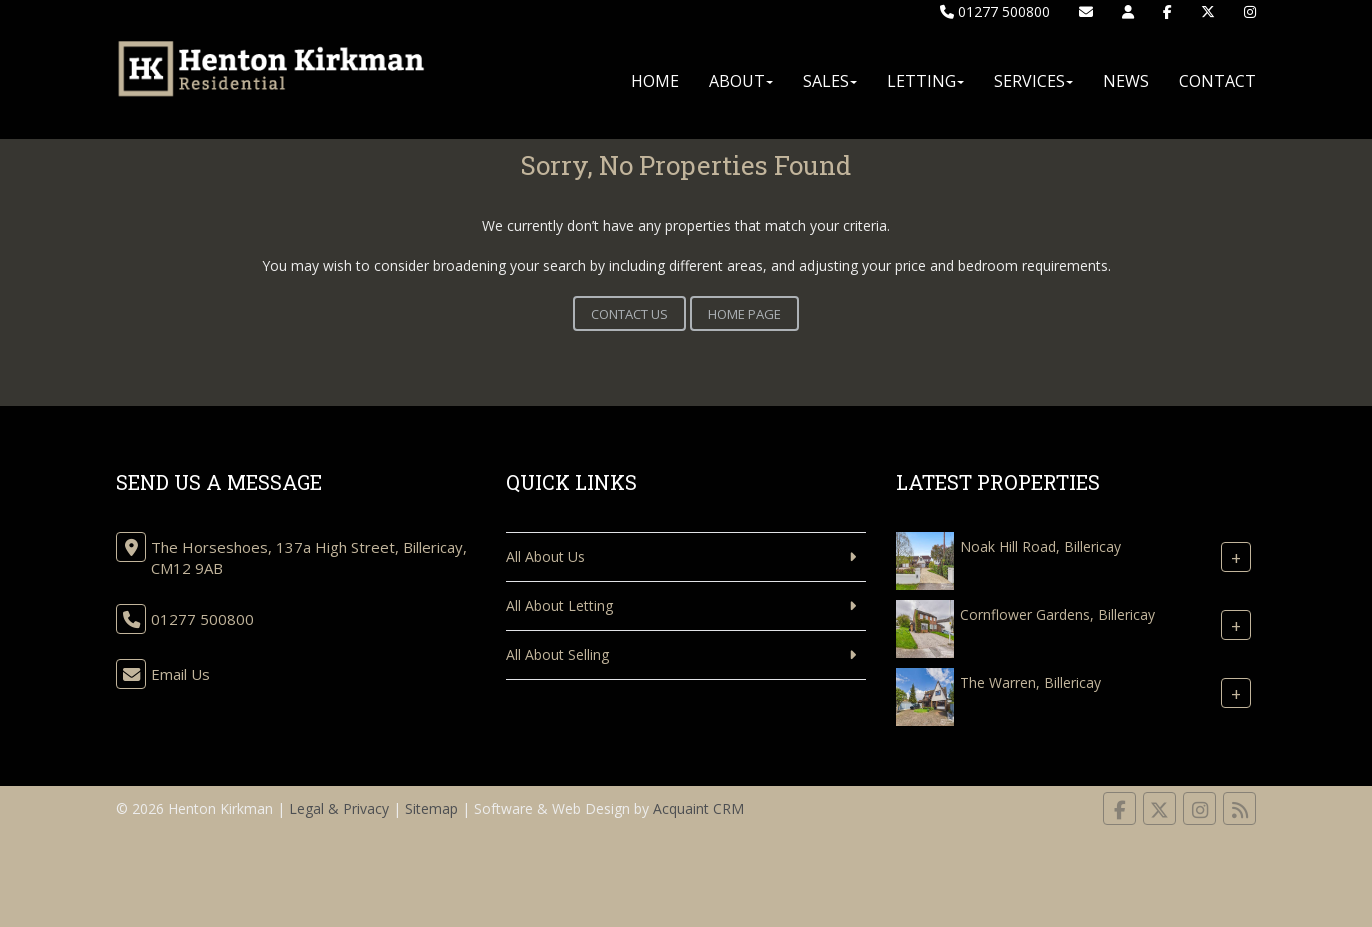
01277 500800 (995, 11)
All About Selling (557, 654)
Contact (1217, 81)
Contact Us (629, 314)
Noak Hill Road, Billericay (1040, 546)
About (741, 81)
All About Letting (559, 605)
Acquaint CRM (698, 808)
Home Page (744, 314)
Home (655, 81)
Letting (925, 81)
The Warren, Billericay (1030, 682)
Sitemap (431, 808)
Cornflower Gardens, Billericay (1057, 614)
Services (1033, 81)
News (1126, 81)
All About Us (545, 556)
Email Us (180, 674)
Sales (830, 81)
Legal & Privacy (339, 808)
